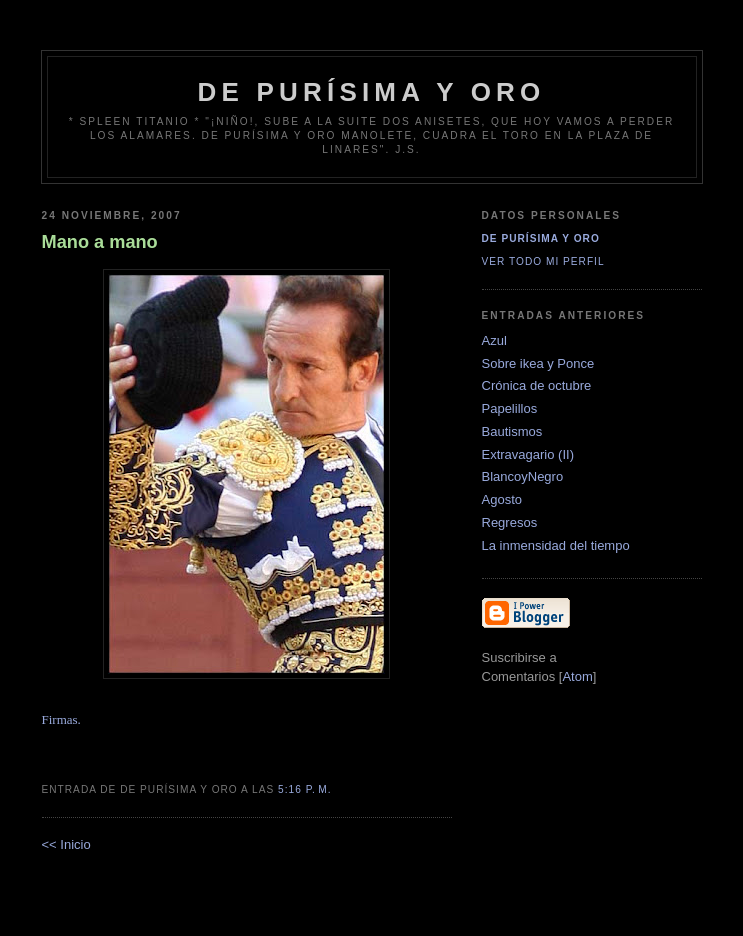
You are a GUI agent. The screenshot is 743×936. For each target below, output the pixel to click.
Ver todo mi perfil (543, 261)
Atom (577, 676)
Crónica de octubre (537, 385)
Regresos (510, 522)
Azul (494, 340)
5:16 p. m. (305, 789)
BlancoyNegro (523, 476)
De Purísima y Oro (541, 238)
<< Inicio (66, 844)
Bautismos (512, 431)
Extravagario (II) (528, 454)
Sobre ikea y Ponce (538, 363)
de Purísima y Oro (372, 92)
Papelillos (510, 408)
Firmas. (61, 719)
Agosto (502, 499)
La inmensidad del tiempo (556, 545)
